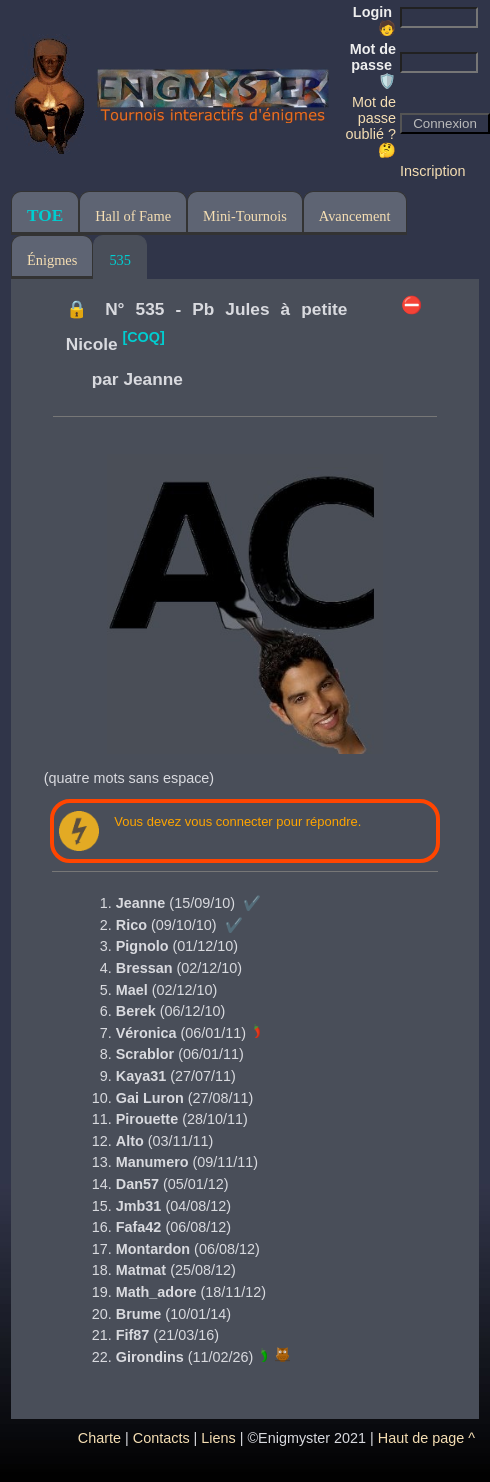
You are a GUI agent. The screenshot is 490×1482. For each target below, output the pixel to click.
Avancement (355, 216)
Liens (218, 1438)
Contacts (161, 1438)
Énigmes (52, 260)
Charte (99, 1438)
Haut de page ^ (426, 1438)
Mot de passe (373, 65)
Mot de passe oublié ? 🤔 (371, 126)
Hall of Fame (133, 216)
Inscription (433, 171)
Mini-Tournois (245, 216)
